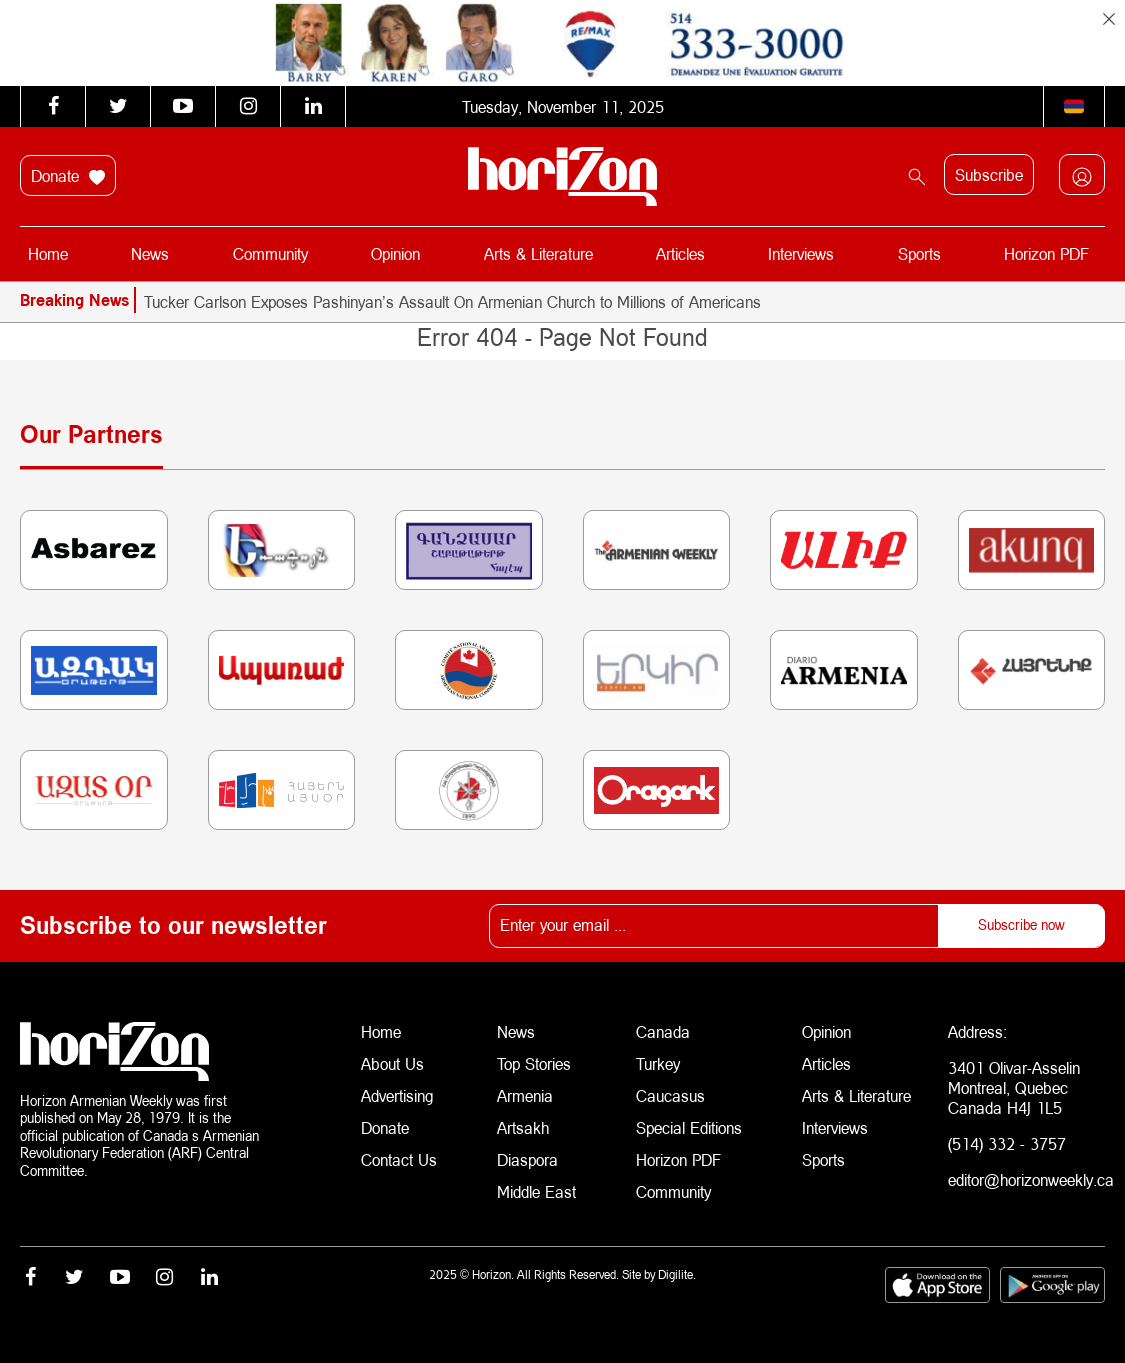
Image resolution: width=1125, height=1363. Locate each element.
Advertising (397, 1095)
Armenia (525, 1095)
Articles (680, 253)
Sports (919, 253)
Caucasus (670, 1095)
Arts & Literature (538, 253)
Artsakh (523, 1127)
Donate (68, 176)
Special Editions (689, 1127)
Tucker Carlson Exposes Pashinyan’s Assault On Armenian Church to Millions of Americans (452, 301)
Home (48, 253)
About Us (392, 1063)
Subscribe (989, 174)
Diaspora (527, 1159)
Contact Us (399, 1159)
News (150, 253)
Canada (663, 1031)
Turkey (658, 1063)
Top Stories (534, 1063)
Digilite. (677, 1274)
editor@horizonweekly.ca (1031, 1179)
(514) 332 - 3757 (1007, 1143)
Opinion (395, 253)
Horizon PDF (1046, 253)
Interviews (801, 253)
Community (270, 253)
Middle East (536, 1191)
